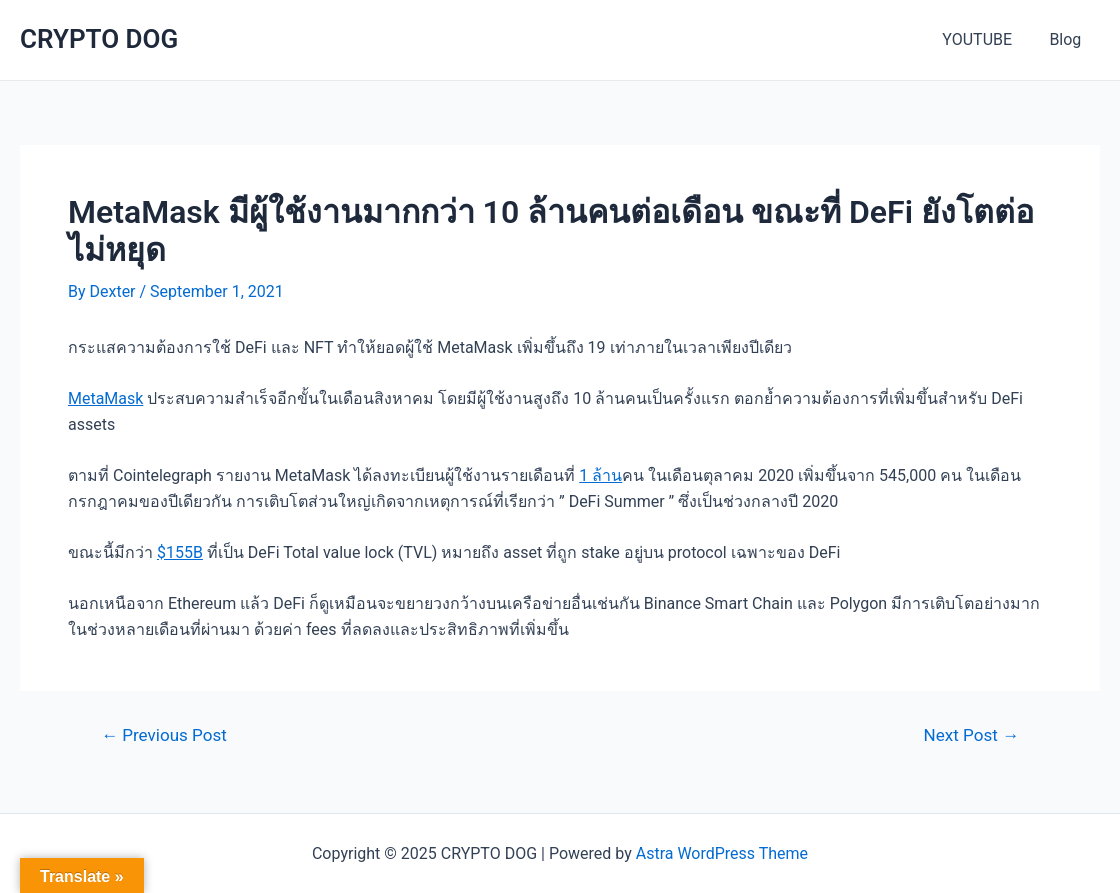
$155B (180, 552)
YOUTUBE (985, 39)
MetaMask (105, 398)
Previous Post (164, 735)
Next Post (971, 735)
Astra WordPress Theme (722, 853)
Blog (1068, 39)
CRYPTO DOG (99, 39)
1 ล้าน (600, 475)
